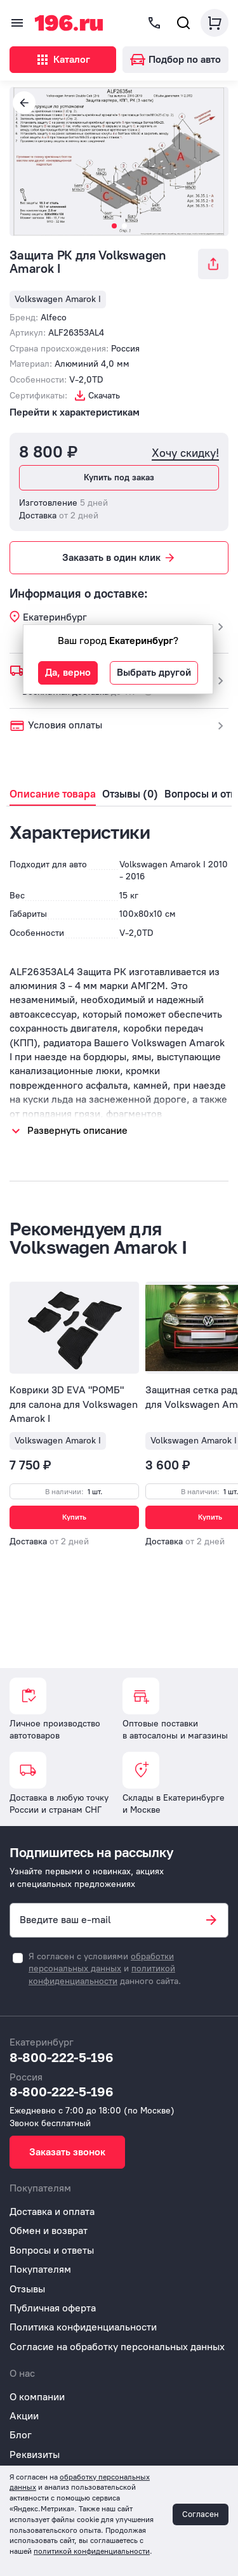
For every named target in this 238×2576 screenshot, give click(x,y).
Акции (24, 2416)
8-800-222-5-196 (62, 2057)
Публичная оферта (53, 2308)
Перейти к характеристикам (75, 412)
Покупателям (40, 2269)
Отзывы (27, 2289)
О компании (37, 2397)
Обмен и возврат (49, 2230)
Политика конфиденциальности (83, 2327)
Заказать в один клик (119, 557)
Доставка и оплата (52, 2211)
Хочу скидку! (185, 453)
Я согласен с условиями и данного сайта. (105, 1969)
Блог (21, 2435)
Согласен (200, 2514)
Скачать (104, 395)
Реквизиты (35, 2454)
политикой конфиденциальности (92, 2551)
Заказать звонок (67, 2152)
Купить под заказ (119, 477)
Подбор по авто (175, 59)
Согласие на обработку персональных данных (117, 2347)
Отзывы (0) (130, 793)
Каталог (62, 59)
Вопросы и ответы (52, 2250)
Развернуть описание (77, 1130)
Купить (74, 1517)
